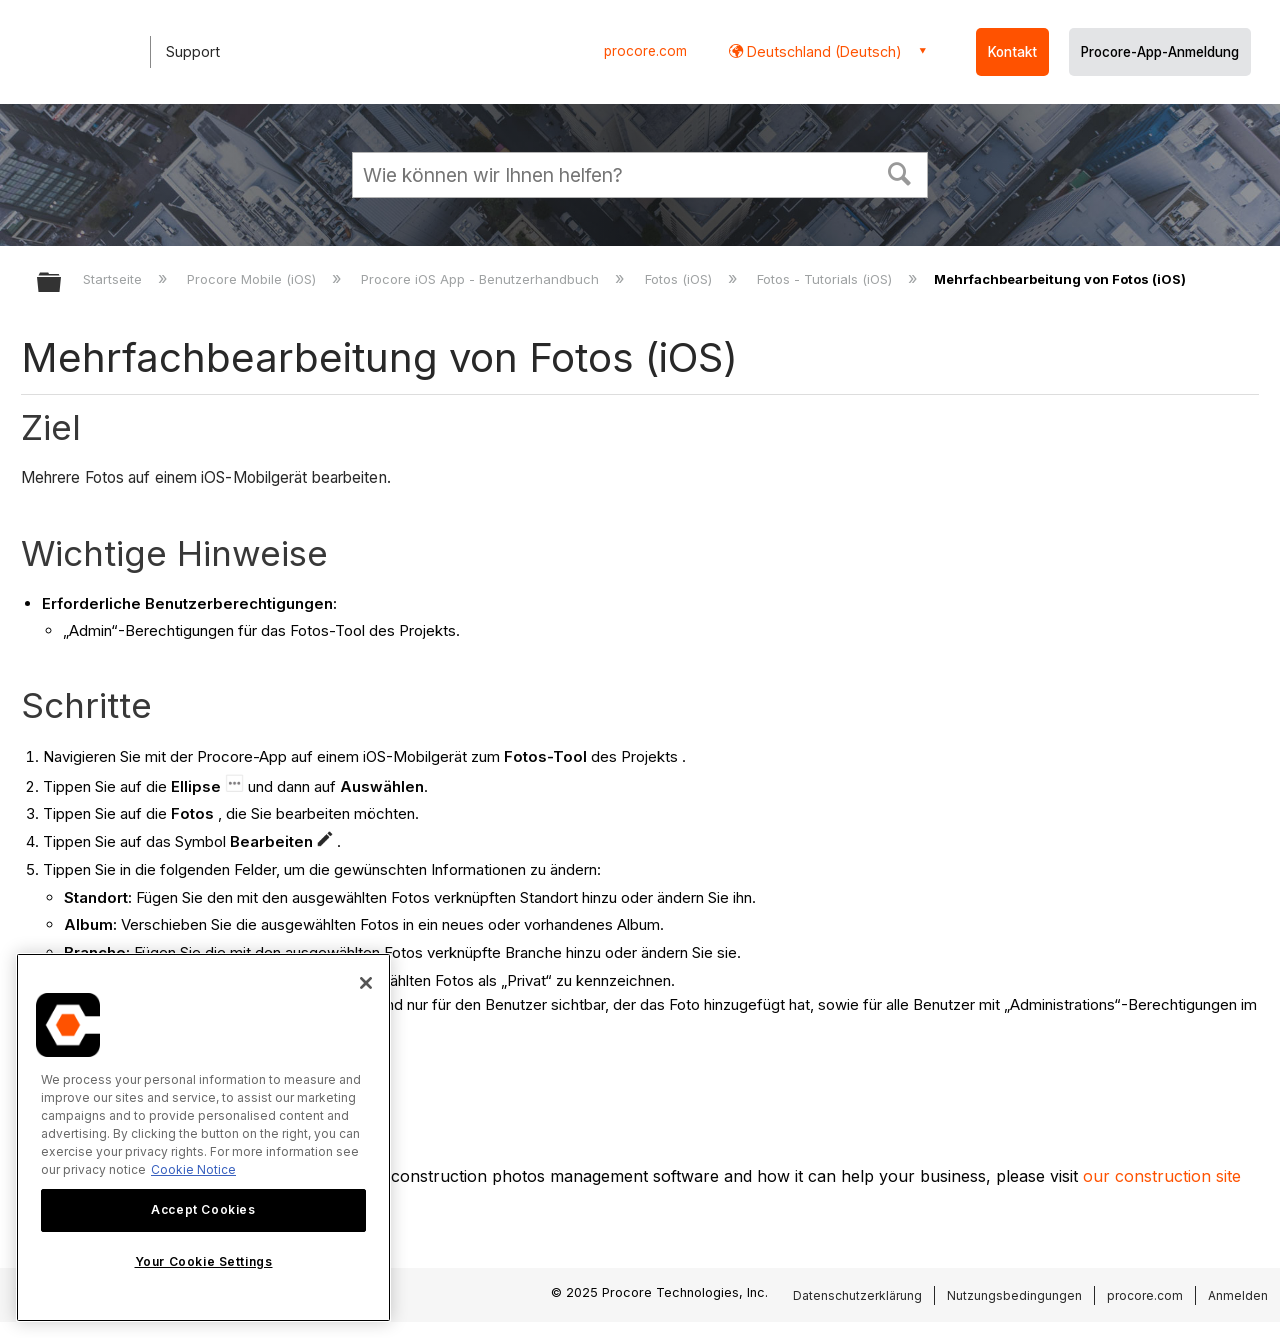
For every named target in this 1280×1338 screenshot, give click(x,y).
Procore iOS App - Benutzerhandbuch (482, 279)
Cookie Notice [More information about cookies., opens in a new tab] (193, 1169)
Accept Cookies (203, 1209)
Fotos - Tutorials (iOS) (826, 279)
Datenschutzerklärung (857, 1295)
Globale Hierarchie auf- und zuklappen (62, 283)
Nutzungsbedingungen (1014, 1295)
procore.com (645, 51)
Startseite (114, 279)
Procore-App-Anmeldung (1160, 52)
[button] (900, 172)
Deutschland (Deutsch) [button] (822, 51)
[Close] (366, 983)
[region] (203, 1137)
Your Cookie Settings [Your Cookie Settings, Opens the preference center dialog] (204, 1261)
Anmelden (1238, 1295)
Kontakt (1012, 52)
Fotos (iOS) (680, 279)
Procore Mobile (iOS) (253, 279)
